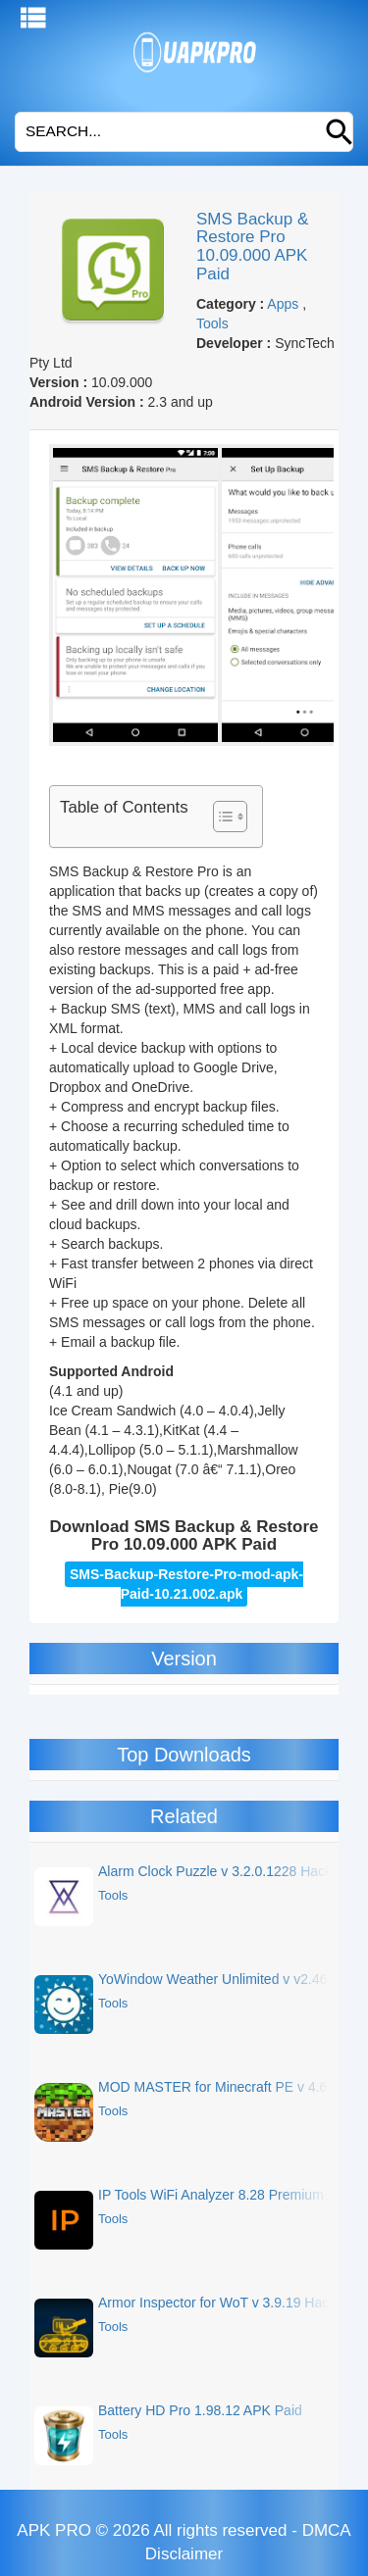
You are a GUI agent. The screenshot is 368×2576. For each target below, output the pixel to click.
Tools (212, 323)
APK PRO (54, 2530)
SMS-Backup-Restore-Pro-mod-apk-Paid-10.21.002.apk (186, 1584)
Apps (282, 304)
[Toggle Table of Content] (220, 816)
